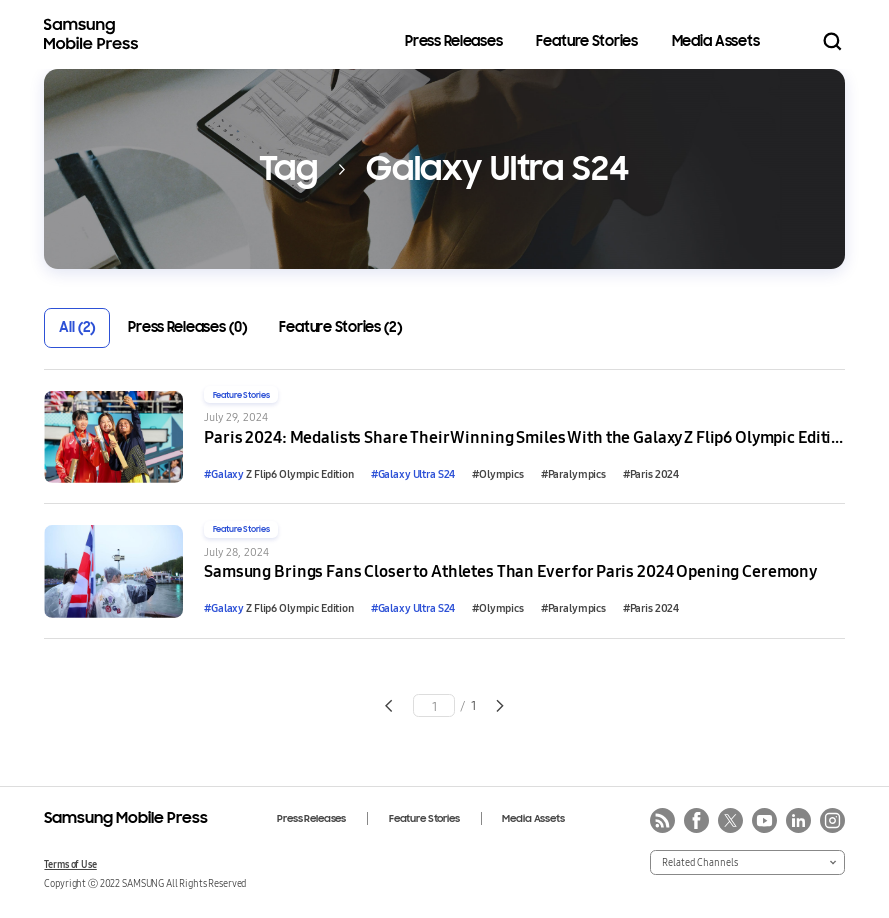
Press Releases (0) (187, 327)
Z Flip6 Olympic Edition (279, 474)
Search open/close (832, 41)
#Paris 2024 (651, 474)
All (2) (77, 327)
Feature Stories (587, 41)
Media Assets (716, 41)
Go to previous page (388, 705)
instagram (832, 820)
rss (662, 820)
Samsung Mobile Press (94, 34)
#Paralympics (573, 474)
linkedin (798, 820)
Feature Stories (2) (340, 327)
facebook (696, 820)
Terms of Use (70, 864)
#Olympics (498, 474)
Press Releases (454, 41)
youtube (764, 820)
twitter (730, 820)
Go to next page (500, 705)
